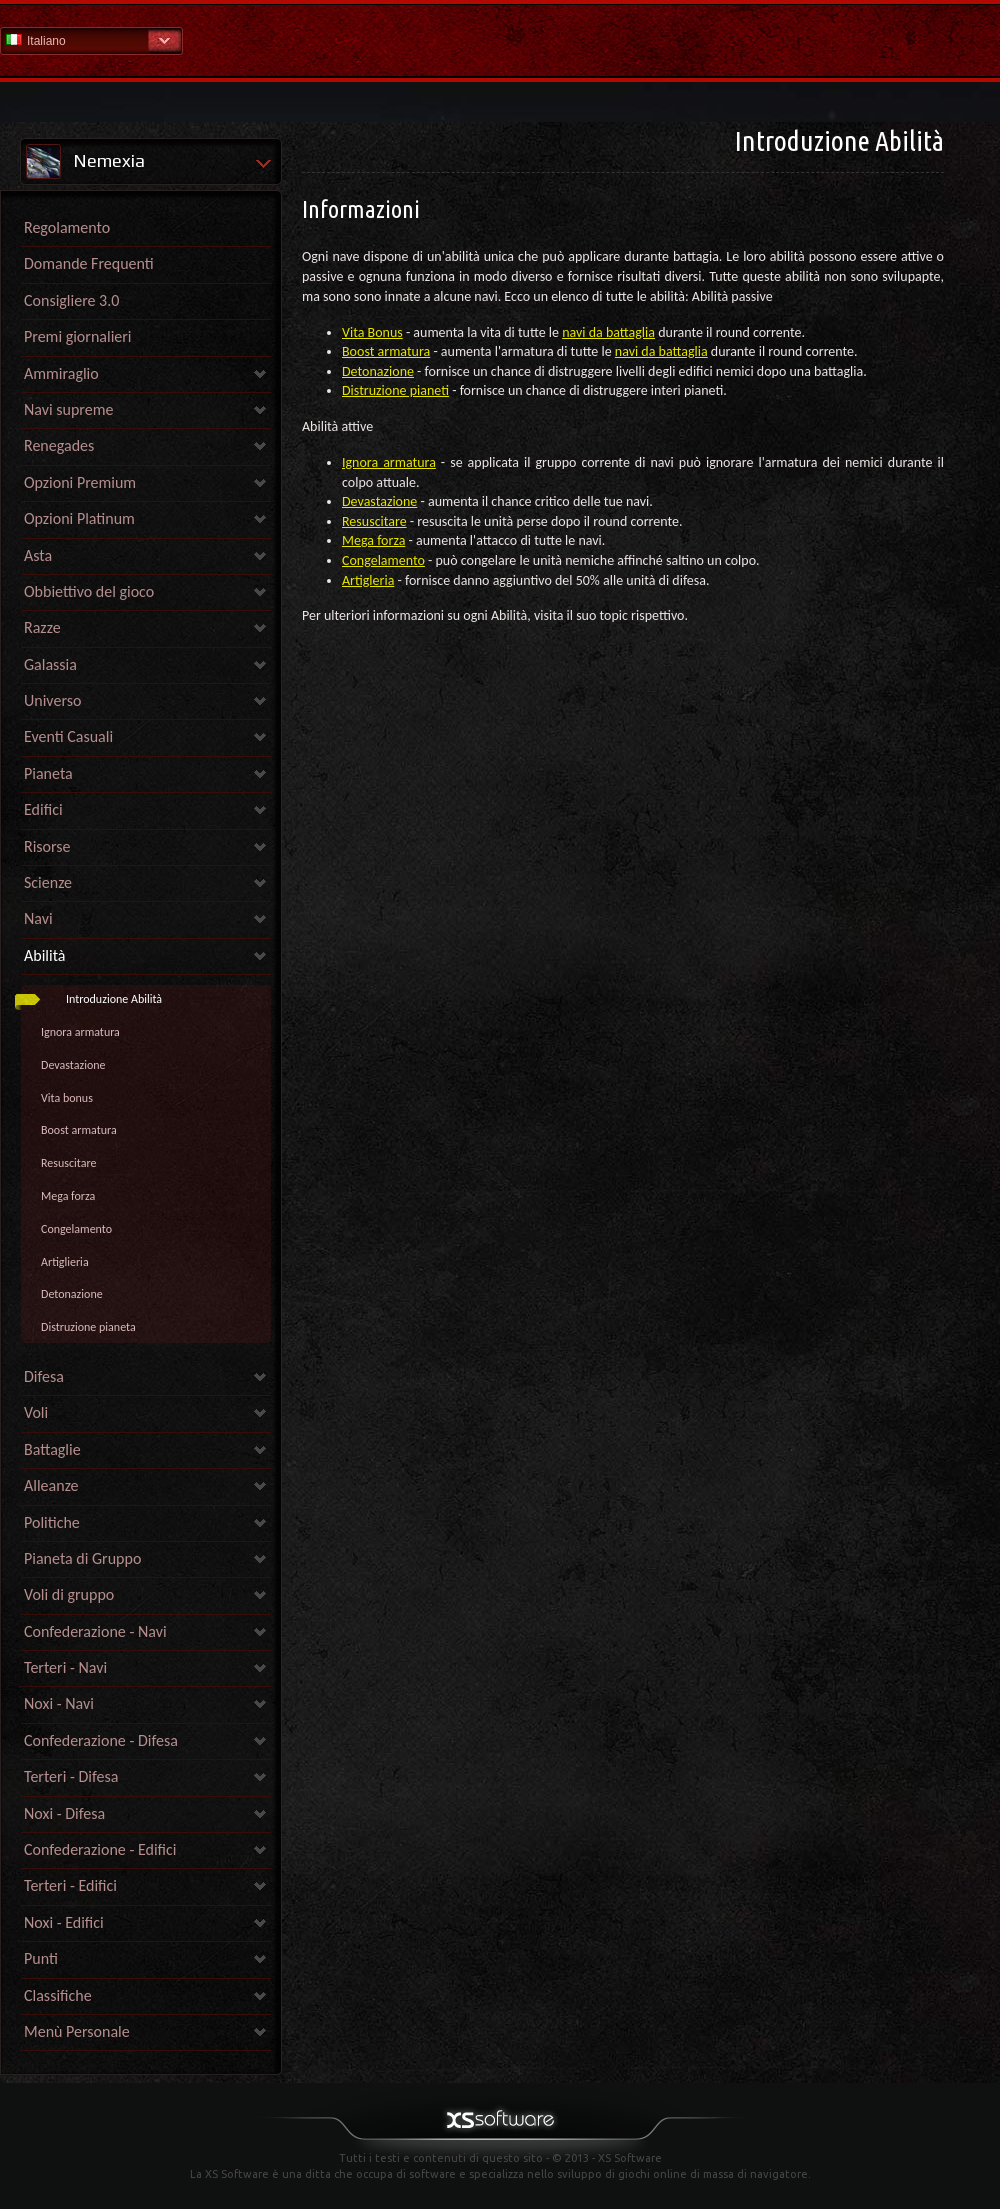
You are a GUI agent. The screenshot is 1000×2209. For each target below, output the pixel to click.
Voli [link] (36, 1412)
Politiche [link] (52, 1522)
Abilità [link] (45, 955)
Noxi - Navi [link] (59, 1703)
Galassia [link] (50, 664)
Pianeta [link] (48, 773)
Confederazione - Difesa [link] (101, 1740)
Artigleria (368, 580)
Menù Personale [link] (77, 2031)
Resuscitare (68, 1163)
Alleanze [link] (51, 1485)
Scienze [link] (48, 882)
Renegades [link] (59, 445)
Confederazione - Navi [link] (95, 1631)
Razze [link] (42, 627)
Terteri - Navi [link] (65, 1667)
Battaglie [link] (52, 1449)
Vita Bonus (372, 332)
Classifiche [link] (58, 1995)
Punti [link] (41, 1958)
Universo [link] (52, 700)
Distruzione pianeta (88, 1327)
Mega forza (68, 1196)
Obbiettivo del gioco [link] (89, 591)
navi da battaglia (608, 332)
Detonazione (72, 1294)
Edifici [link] (43, 809)
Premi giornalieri (78, 336)
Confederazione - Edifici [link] (100, 1849)
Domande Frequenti (89, 263)
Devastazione (73, 1065)
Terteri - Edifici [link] (70, 1885)
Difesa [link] (44, 1376)
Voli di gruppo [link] (69, 1594)
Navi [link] (38, 918)
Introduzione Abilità (114, 999)
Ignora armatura (80, 1032)
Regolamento (67, 227)
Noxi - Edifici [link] (64, 1922)
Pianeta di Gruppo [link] (82, 1558)
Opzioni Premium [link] (80, 482)
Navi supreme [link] (68, 409)
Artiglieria (65, 1262)
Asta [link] (38, 555)
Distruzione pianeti (395, 390)
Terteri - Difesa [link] (71, 1776)
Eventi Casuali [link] (68, 736)
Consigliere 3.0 (71, 300)
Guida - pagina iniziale (500, 39)
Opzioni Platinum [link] (79, 518)
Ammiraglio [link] (61, 373)
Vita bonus (67, 1098)
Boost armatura (79, 1130)
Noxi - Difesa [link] (64, 1813)
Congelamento (76, 1229)
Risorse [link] (47, 846)
